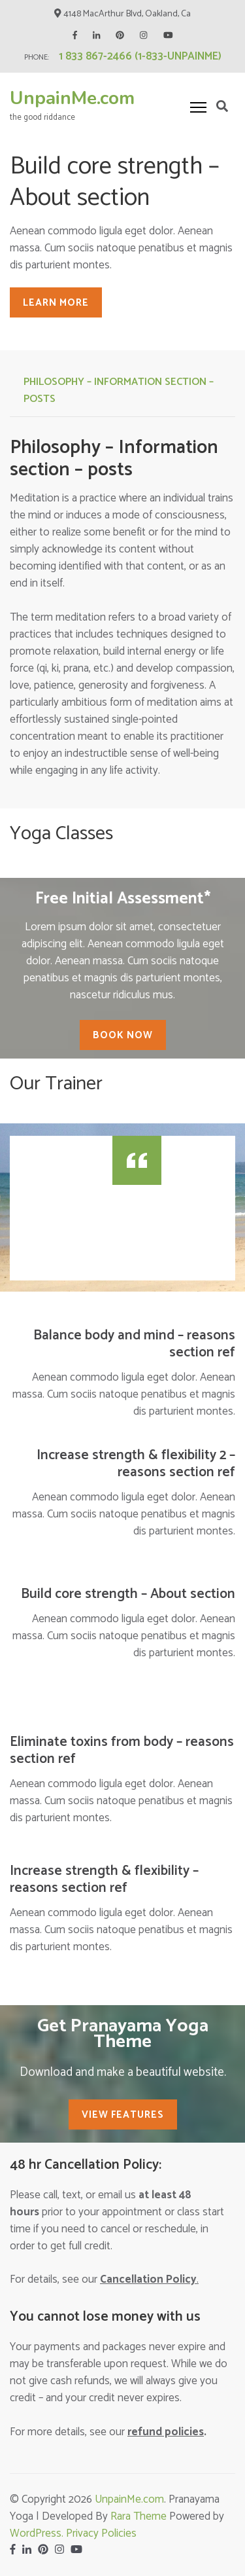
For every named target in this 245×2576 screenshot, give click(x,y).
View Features (123, 2115)
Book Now (123, 1035)
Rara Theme (138, 2516)
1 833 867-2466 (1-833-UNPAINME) (140, 56)
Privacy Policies (101, 2533)
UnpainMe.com (72, 98)
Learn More (56, 303)
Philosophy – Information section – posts (119, 390)
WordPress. (38, 2533)
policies (165, 2432)
